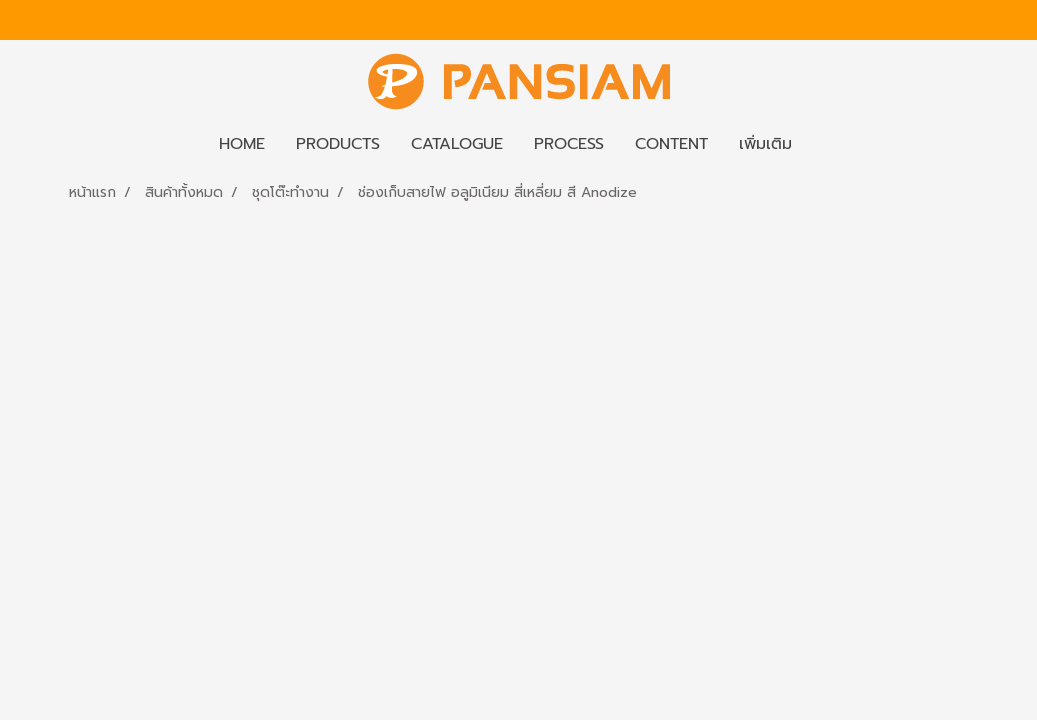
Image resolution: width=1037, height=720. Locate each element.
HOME (242, 144)
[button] (825, 144)
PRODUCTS (338, 144)
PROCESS (569, 144)
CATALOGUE (457, 144)
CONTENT (671, 144)
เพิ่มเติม (765, 144)
